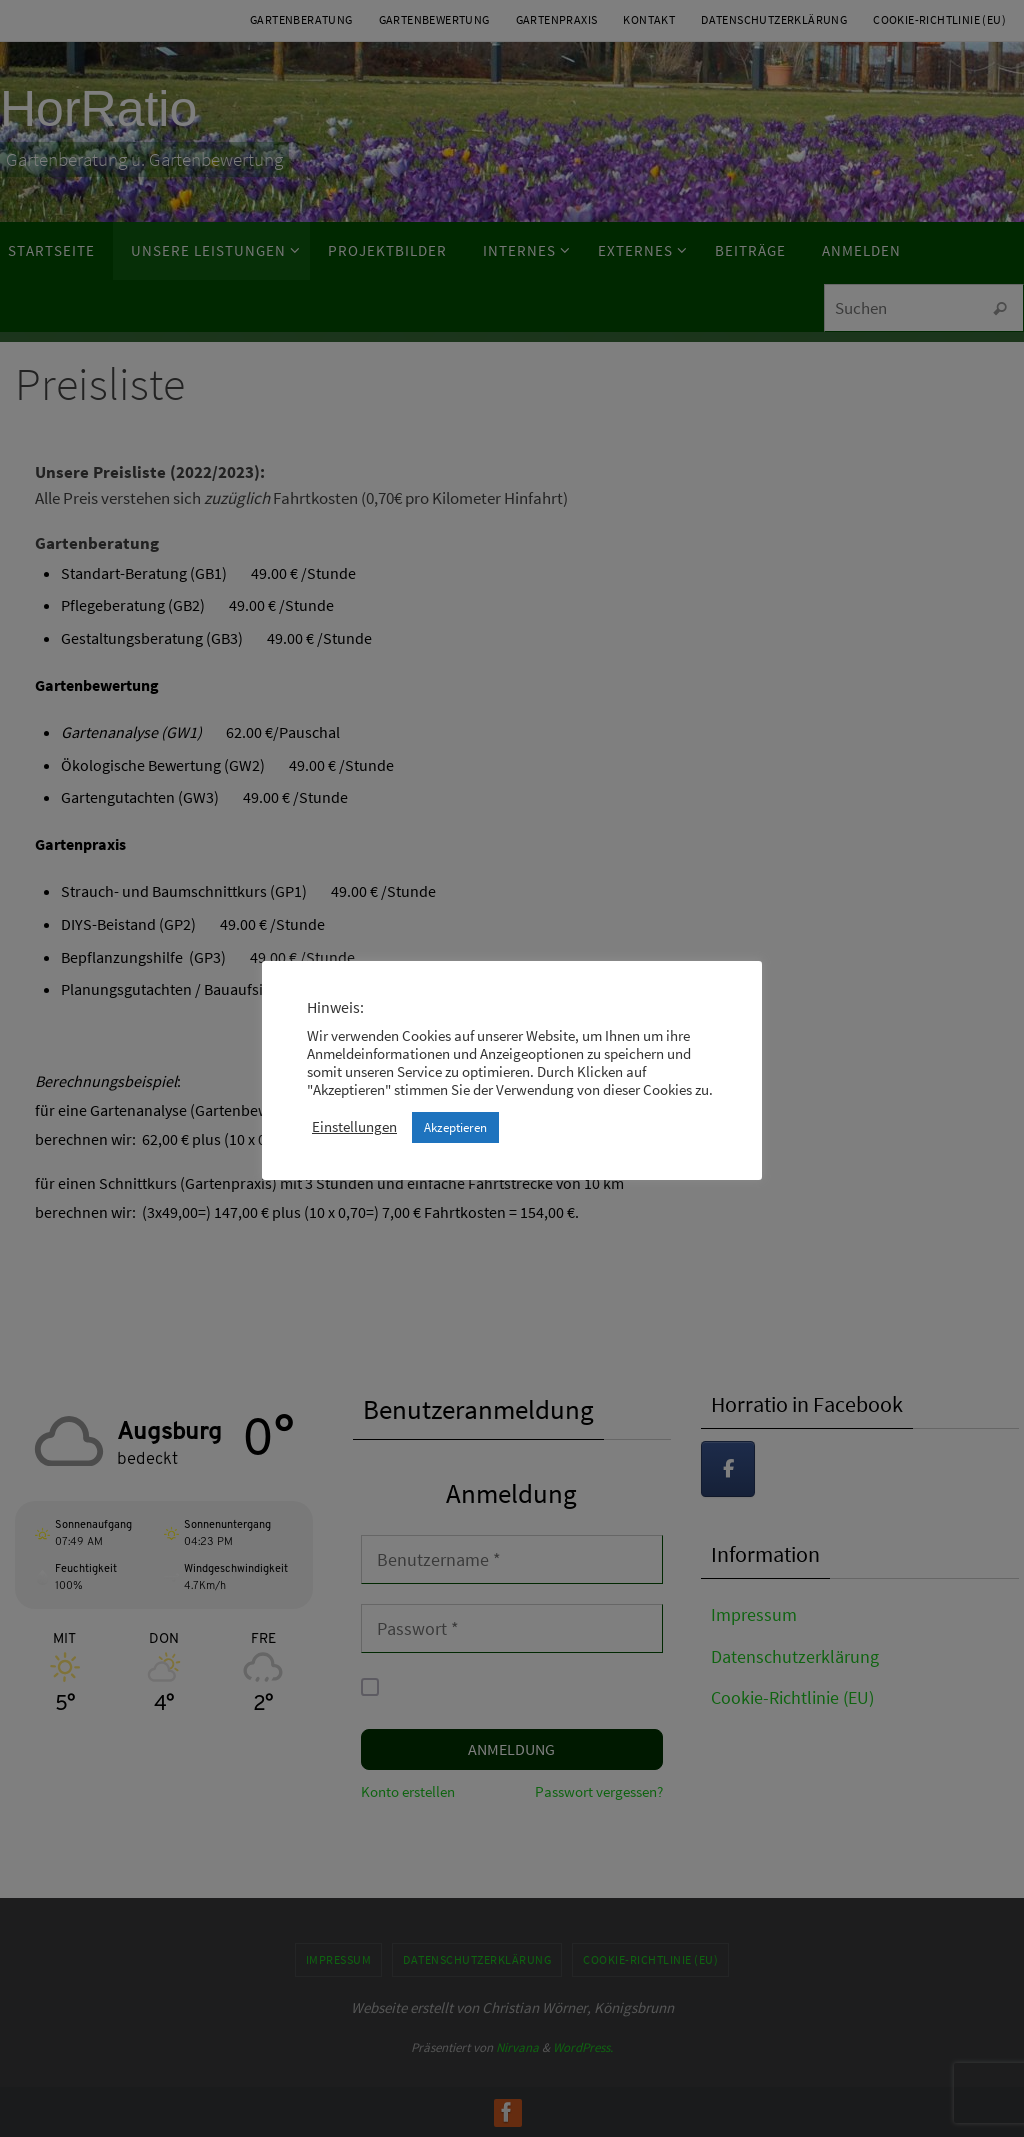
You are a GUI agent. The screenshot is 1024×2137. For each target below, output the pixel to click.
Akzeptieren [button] (455, 1127)
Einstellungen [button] (354, 1127)
